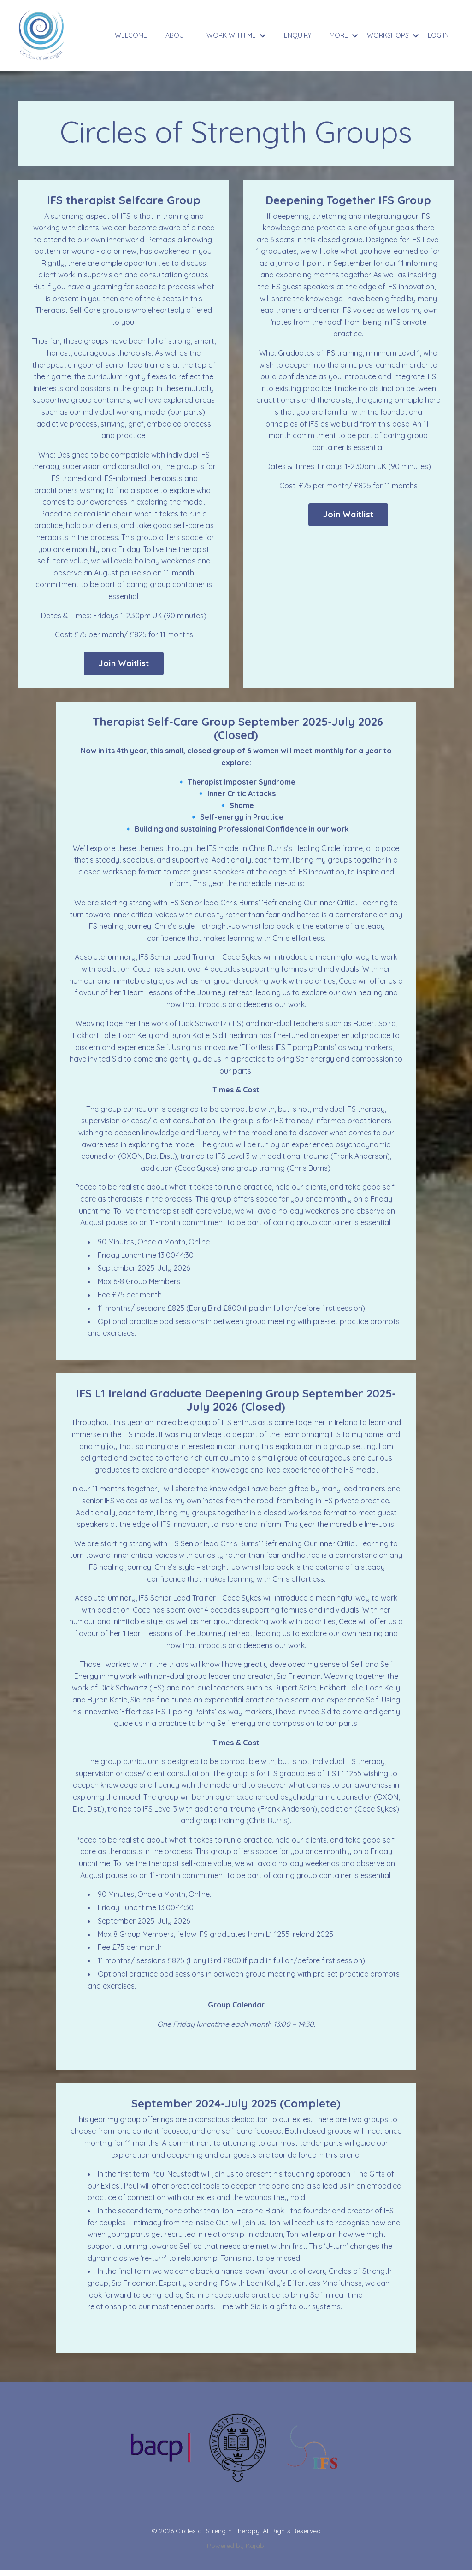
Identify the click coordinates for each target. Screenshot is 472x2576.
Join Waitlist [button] (124, 665)
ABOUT (176, 35)
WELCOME (131, 35)
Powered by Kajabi (236, 2552)
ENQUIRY (297, 35)
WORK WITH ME (236, 35)
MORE (344, 35)
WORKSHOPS (393, 35)
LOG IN (438, 35)
